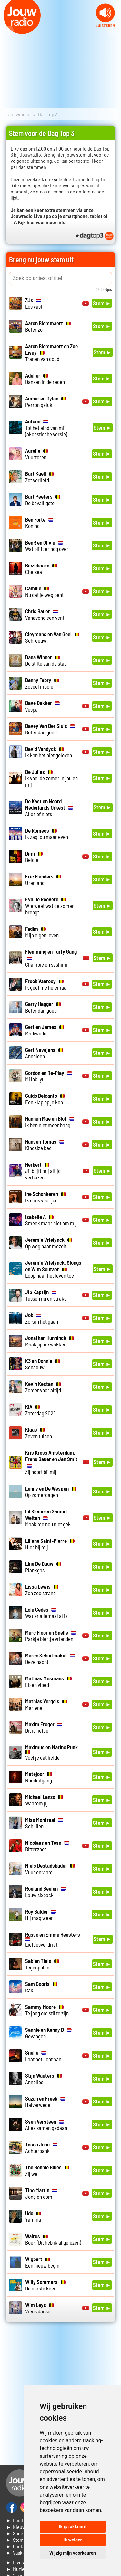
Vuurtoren (36, 453)
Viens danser (39, 2307)
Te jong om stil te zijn (47, 2009)
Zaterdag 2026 (40, 1409)
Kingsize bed (44, 1144)
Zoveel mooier (42, 683)
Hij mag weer (40, 1914)
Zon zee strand (41, 1589)
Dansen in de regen (45, 378)
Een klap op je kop (45, 1098)
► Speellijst (18, 2533)
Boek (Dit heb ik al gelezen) (53, 2239)
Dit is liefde (43, 1727)
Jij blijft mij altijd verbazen (43, 1170)
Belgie (34, 856)
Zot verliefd (39, 476)
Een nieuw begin (42, 2262)
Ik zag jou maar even (46, 833)
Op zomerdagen (50, 1491)
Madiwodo (44, 1029)
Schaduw (42, 1363)
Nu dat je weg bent (44, 591)
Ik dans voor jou (45, 1196)
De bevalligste (42, 499)
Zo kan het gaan (41, 1318)
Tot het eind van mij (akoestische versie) (46, 427)
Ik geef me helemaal (46, 984)
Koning (39, 522)
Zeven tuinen (38, 1432)
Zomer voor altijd (43, 1386)
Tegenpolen (42, 1964)
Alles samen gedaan (46, 2124)
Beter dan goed (50, 728)
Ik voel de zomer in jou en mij (51, 778)
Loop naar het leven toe (53, 1269)
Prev (8, 31)
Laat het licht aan (43, 2055)
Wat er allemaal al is (46, 1612)
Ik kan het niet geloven (48, 751)
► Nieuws (17, 2527)
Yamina (33, 2216)
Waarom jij (44, 1799)
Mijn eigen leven (42, 931)
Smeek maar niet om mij (51, 1219)
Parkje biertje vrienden (50, 1635)
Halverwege (45, 2101)
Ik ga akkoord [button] (72, 2526)
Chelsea (41, 568)
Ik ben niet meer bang (49, 1121)
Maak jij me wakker (49, 1341)
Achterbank (41, 2147)
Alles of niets (49, 807)
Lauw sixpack (45, 1891)
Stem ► (102, 303)
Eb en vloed (48, 1681)
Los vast (33, 303)
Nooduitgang (38, 1777)
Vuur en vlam (50, 1868)
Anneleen (44, 1052)
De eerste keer (45, 2285)
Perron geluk (45, 401)
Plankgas (43, 1566)
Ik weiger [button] (72, 2539)
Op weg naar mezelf (48, 1242)
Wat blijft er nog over (46, 545)
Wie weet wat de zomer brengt (49, 905)
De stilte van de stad (46, 660)
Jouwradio (18, 114)
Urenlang (43, 879)
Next (112, 31)
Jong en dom (41, 2193)
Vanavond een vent (44, 614)
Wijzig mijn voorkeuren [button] (72, 2553)
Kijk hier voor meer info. (42, 222)
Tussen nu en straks (45, 1295)
